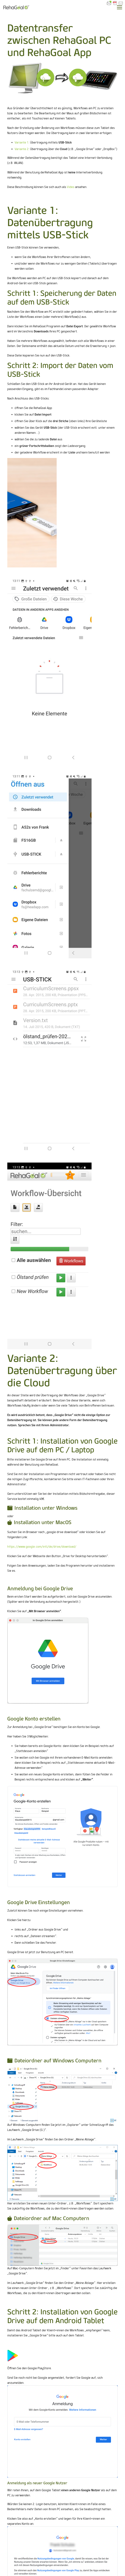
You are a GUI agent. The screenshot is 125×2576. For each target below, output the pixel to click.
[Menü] (119, 7)
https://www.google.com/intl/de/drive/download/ (41, 1546)
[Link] (16, 7)
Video (70, 187)
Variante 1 (22, 142)
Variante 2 (22, 149)
